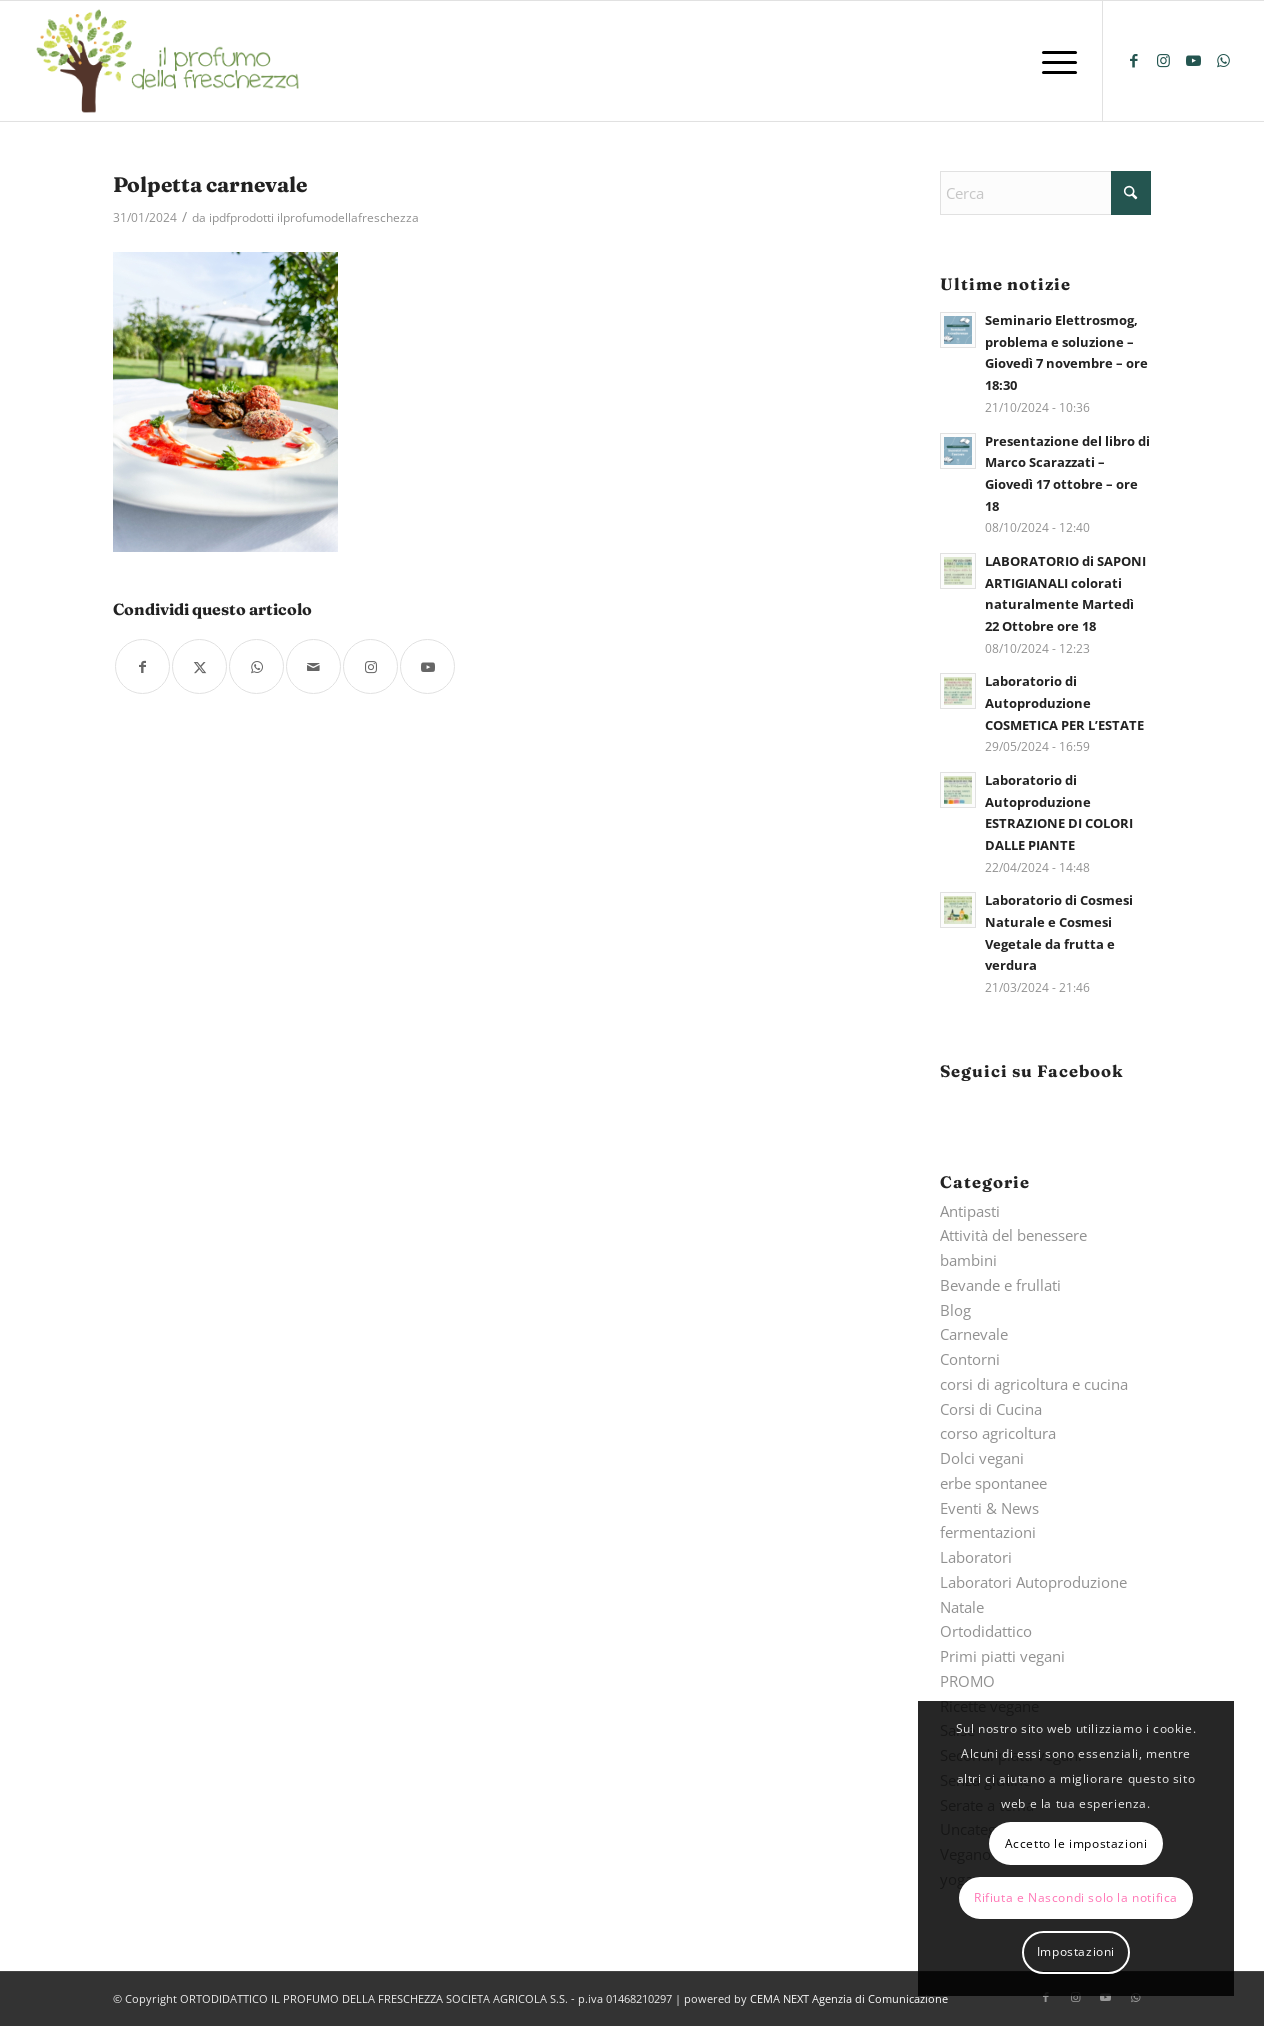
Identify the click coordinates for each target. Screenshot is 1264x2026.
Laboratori (976, 1557)
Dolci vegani (982, 1458)
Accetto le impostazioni (1076, 1843)
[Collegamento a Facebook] (1134, 60)
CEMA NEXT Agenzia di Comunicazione (849, 1998)
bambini (968, 1260)
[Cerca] (1045, 193)
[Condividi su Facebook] (142, 666)
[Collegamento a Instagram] (1164, 60)
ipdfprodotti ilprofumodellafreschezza (314, 217)
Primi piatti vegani (1002, 1656)
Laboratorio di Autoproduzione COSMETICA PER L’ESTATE (1064, 702)
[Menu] (1053, 61)
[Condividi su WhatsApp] (256, 666)
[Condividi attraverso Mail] (313, 666)
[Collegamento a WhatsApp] (1224, 60)
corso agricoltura (998, 1433)
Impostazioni (1076, 1951)
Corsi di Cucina (991, 1409)
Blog (955, 1310)
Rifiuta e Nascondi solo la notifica (1076, 1897)
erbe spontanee (993, 1483)
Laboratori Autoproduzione (1033, 1582)
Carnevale (974, 1334)
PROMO (967, 1681)
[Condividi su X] (199, 666)
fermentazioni (988, 1532)
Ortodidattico (986, 1631)
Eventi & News (989, 1508)
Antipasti (970, 1211)
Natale (962, 1607)
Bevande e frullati (1000, 1285)
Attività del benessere (1013, 1235)
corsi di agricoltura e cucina (1034, 1384)
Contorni (970, 1359)
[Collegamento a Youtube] (1194, 60)
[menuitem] (1053, 61)
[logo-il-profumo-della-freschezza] (169, 61)
